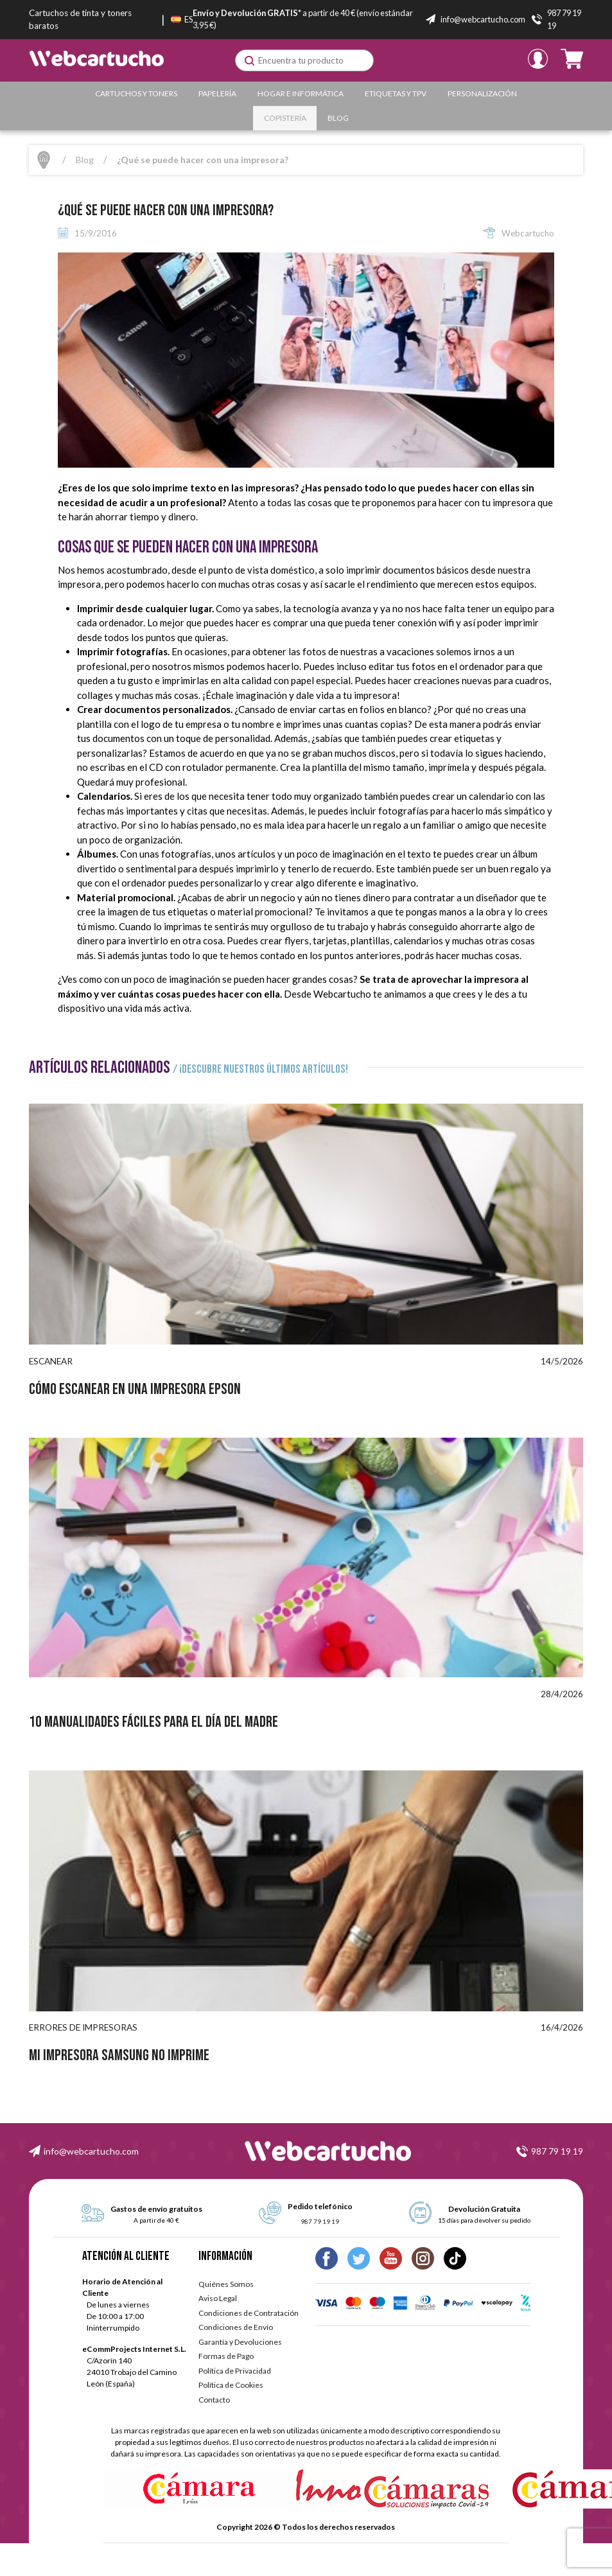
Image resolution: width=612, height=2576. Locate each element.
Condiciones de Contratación (248, 2313)
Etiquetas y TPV (395, 93)
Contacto (214, 2399)
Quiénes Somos (226, 2284)
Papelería (217, 93)
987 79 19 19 (557, 2151)
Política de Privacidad (234, 2371)
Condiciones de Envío (235, 2327)
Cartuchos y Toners (136, 93)
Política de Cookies (230, 2385)
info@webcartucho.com (91, 2151)
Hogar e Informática (301, 93)
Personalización (482, 93)
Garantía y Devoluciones (240, 2342)
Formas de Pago (226, 2356)
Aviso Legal (217, 2298)
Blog (338, 118)
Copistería (285, 118)
